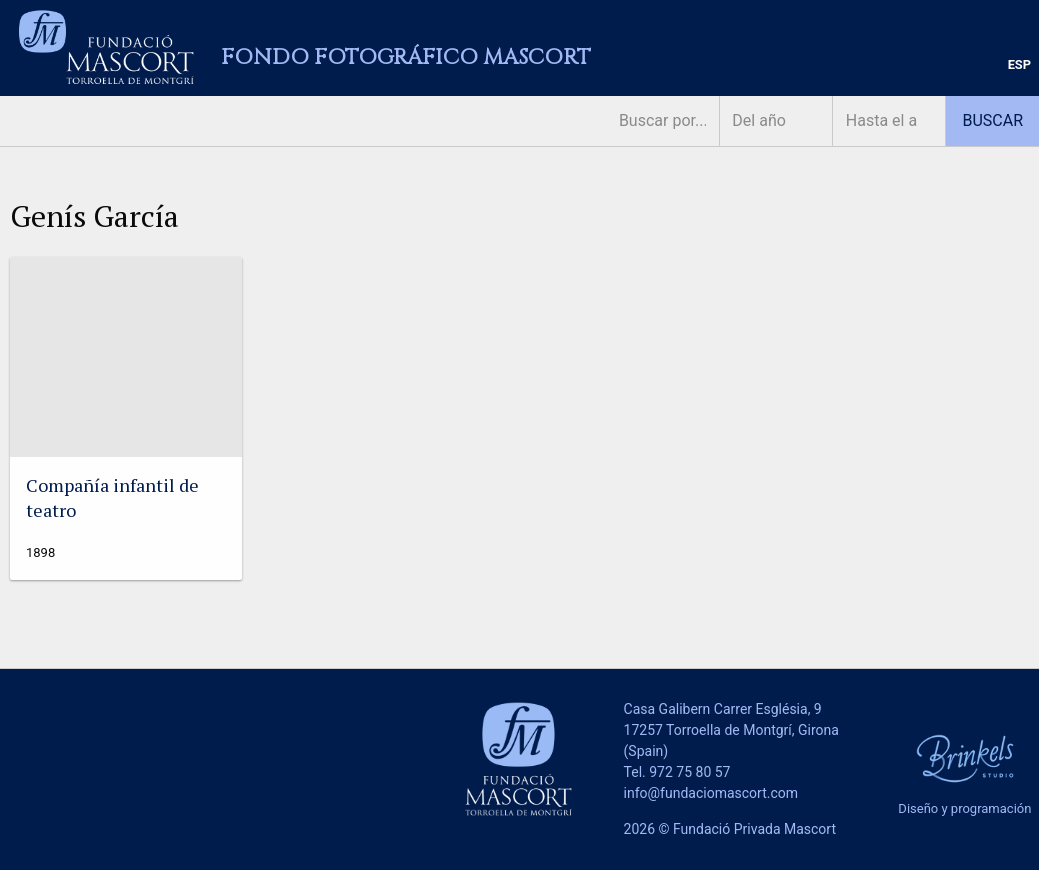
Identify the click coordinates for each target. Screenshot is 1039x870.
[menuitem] (1019, 65)
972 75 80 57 (689, 772)
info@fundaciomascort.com (711, 793)
